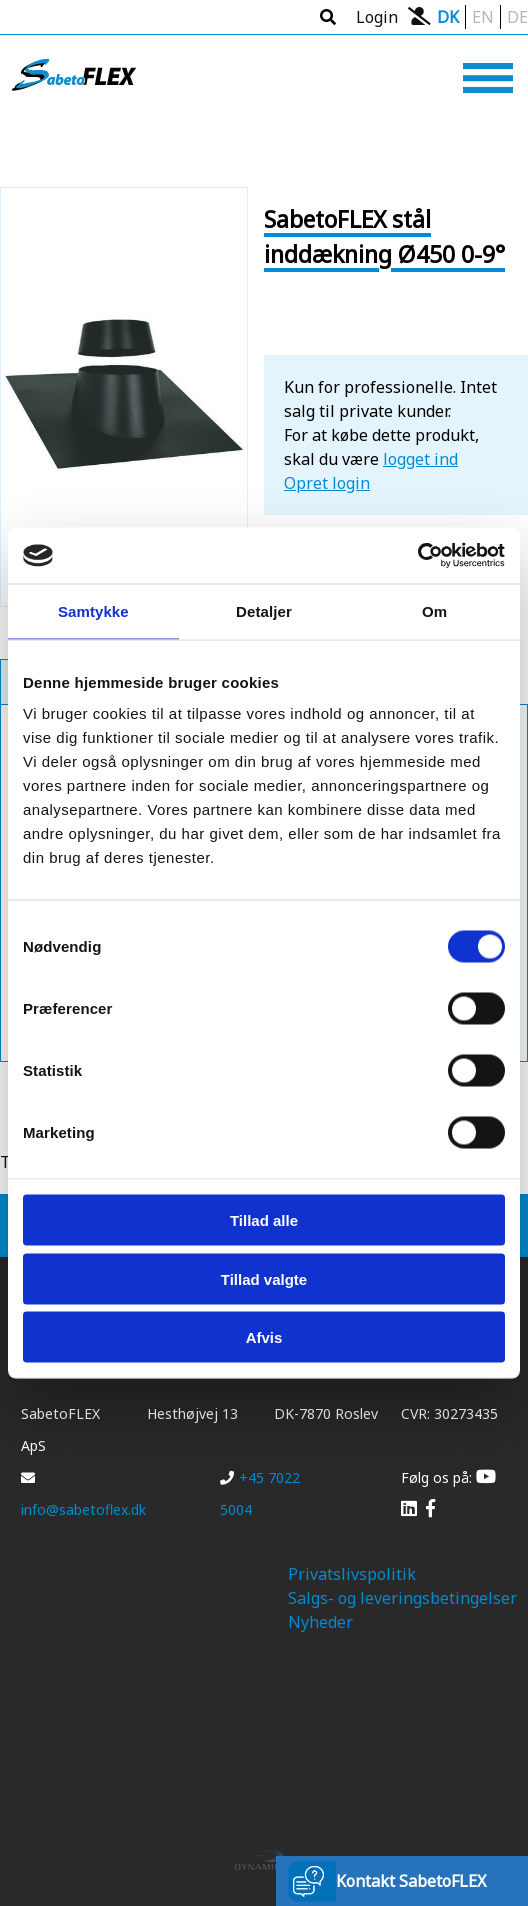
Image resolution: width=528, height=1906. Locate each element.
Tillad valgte (264, 1278)
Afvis (264, 1337)
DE (517, 17)
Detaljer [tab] (264, 610)
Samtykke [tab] (93, 610)
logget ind (420, 459)
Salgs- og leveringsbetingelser (402, 1598)
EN (483, 17)
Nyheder (320, 1622)
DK (448, 17)
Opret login (327, 483)
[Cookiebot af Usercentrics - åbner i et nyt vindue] (417, 556)
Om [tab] (434, 610)
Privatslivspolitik (352, 1574)
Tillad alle (264, 1220)
